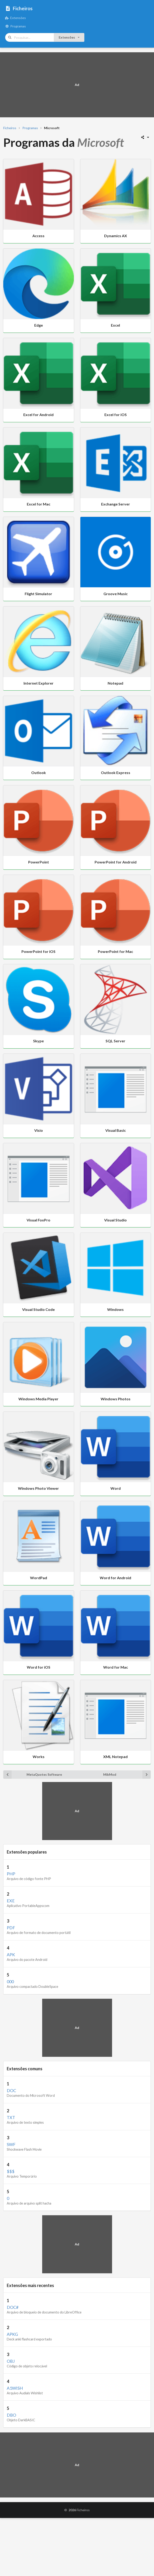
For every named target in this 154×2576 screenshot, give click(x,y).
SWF (11, 2144)
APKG (12, 2334)
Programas (15, 26)
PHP (11, 1873)
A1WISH (15, 2388)
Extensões (15, 18)
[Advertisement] (77, 84)
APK (11, 1954)
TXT (11, 2117)
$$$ (10, 2171)
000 (10, 1981)
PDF (11, 1927)
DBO (11, 2415)
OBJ (11, 2361)
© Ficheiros (77, 2510)
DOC (11, 2090)
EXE (11, 1900)
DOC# (12, 2307)
